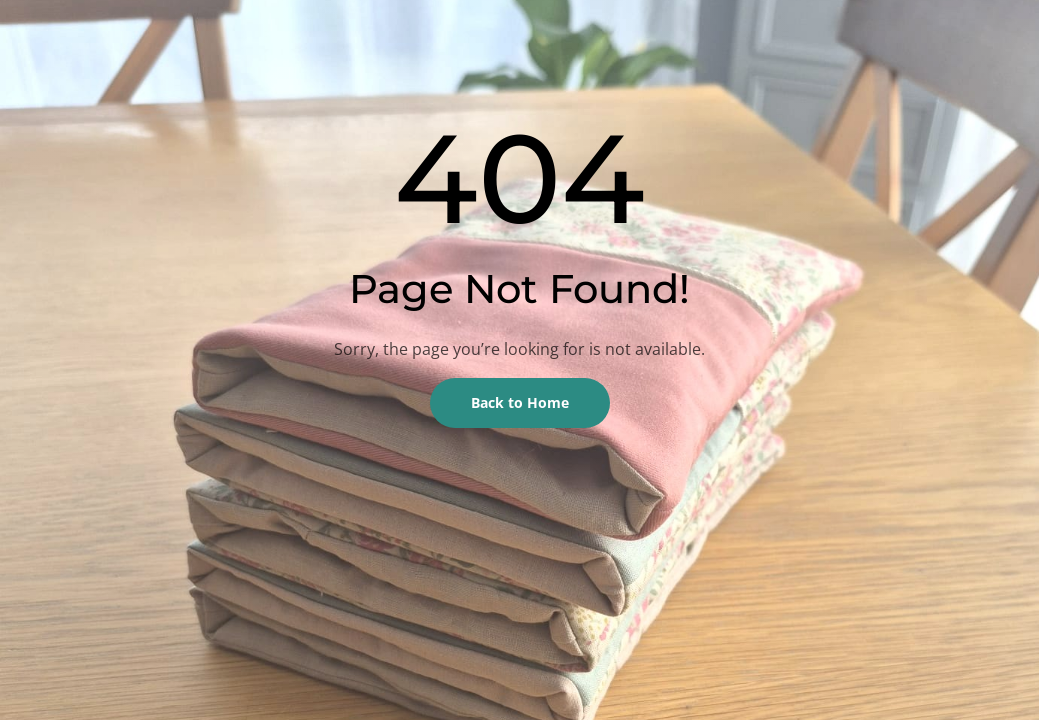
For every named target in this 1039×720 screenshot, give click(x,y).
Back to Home (520, 402)
